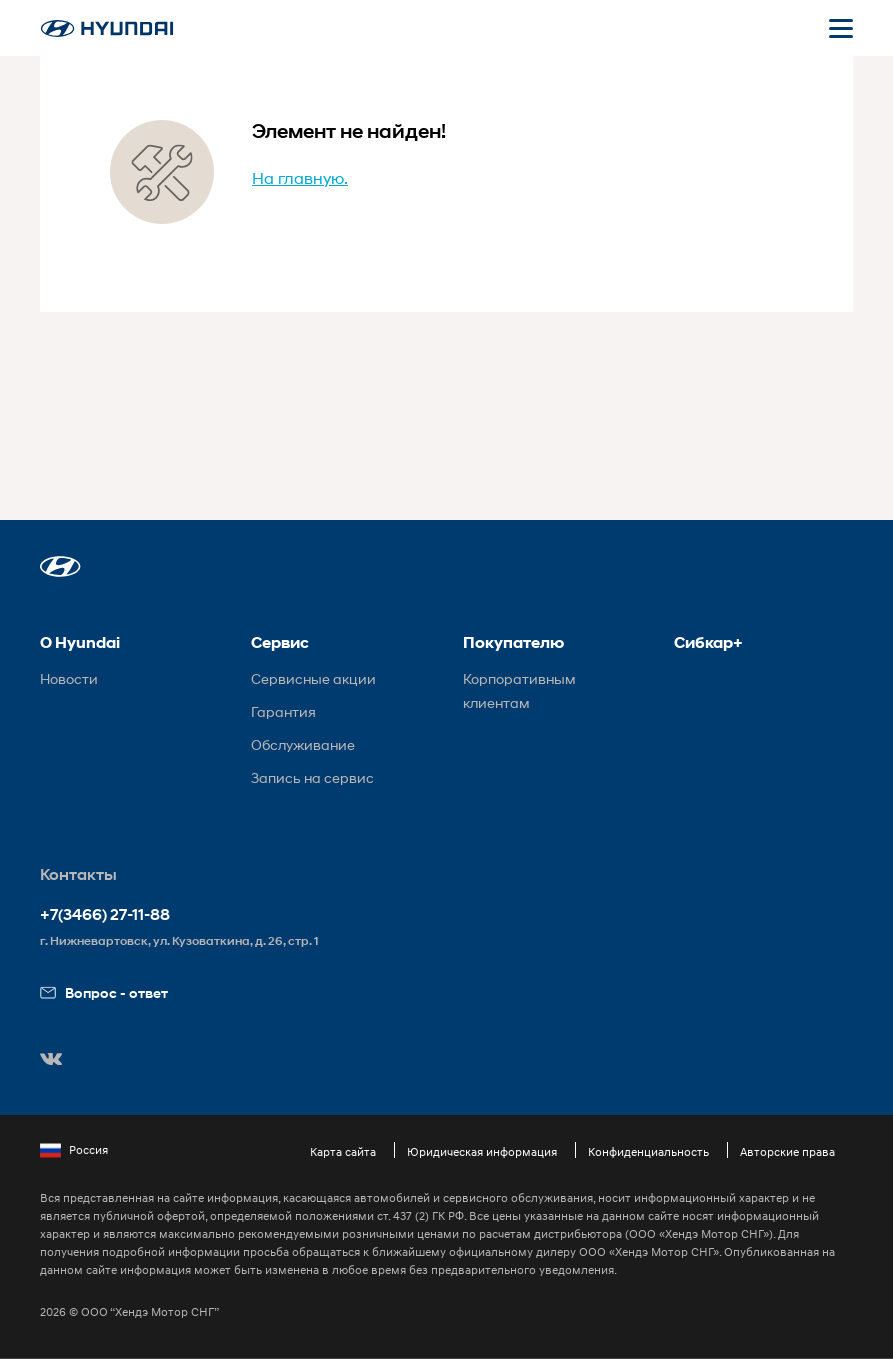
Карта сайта (343, 1151)
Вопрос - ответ (104, 992)
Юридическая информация (482, 1151)
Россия (74, 1150)
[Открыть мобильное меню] (841, 28)
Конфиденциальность (648, 1151)
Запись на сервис (312, 777)
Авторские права (787, 1151)
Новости (69, 678)
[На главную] (107, 28)
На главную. (300, 177)
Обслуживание (303, 744)
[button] (60, 566)
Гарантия (283, 711)
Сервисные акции (313, 678)
